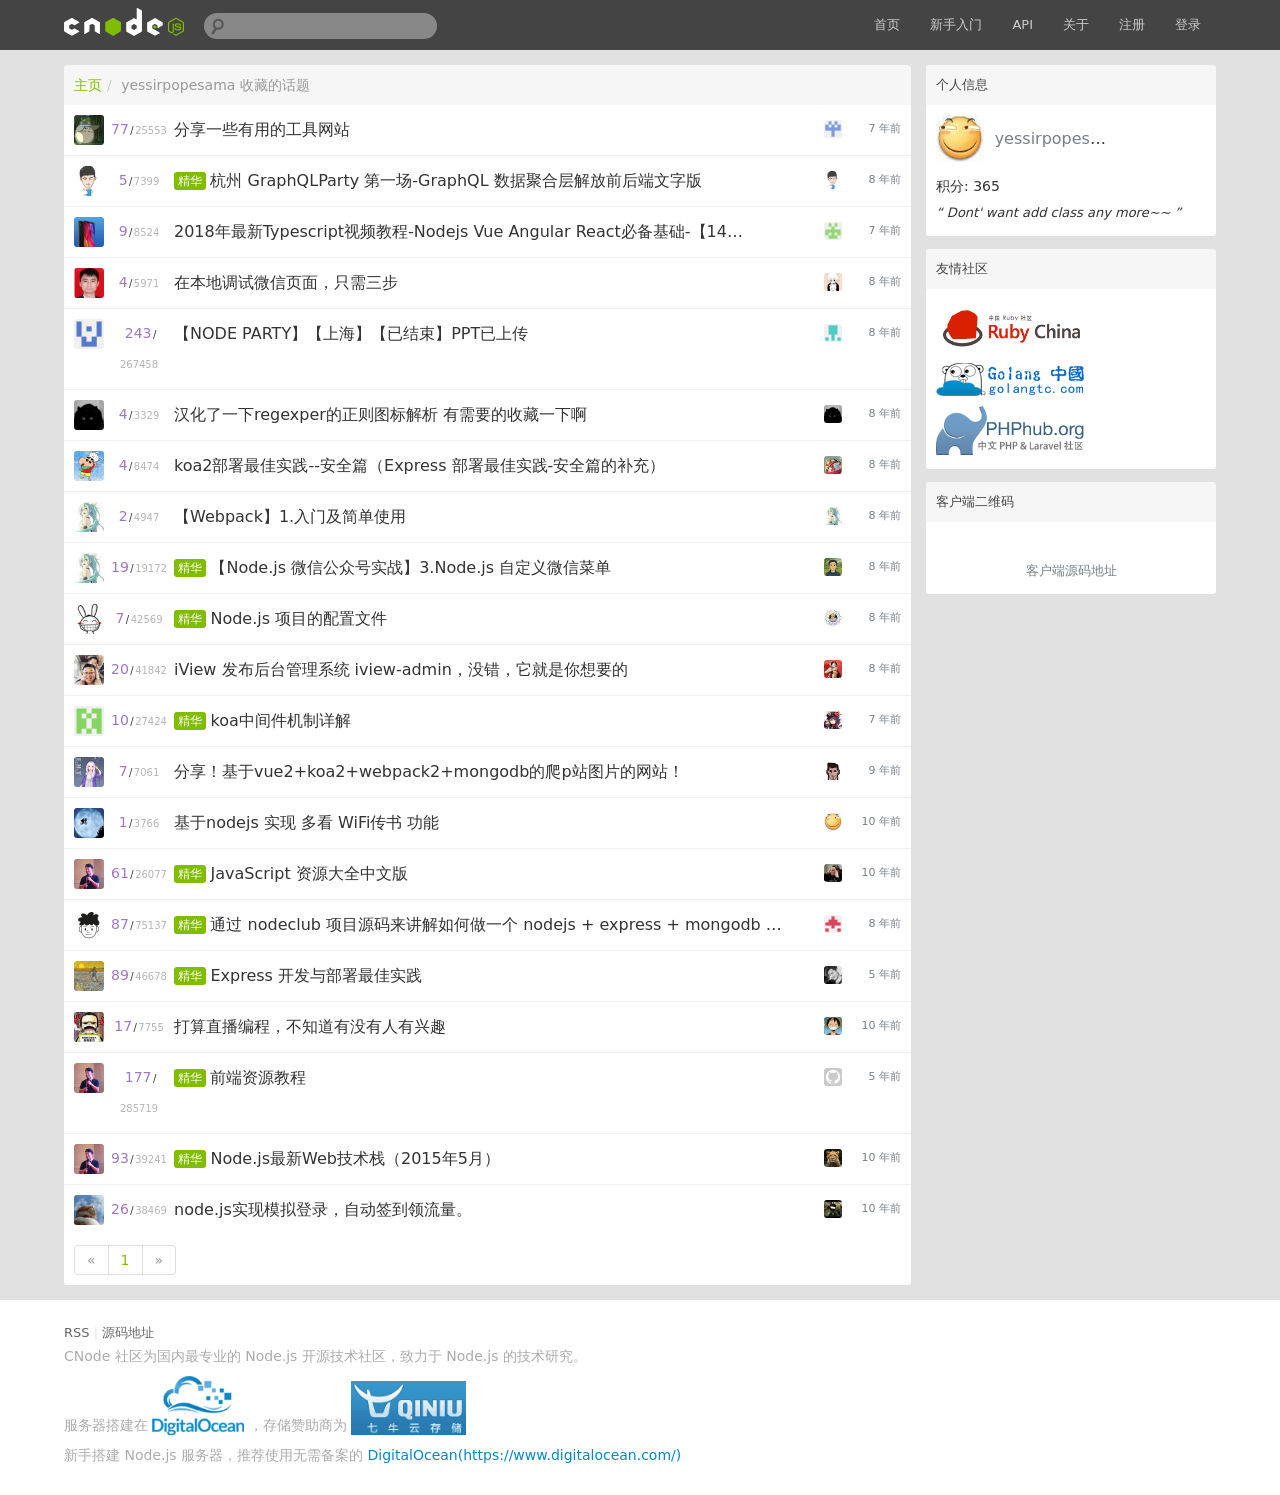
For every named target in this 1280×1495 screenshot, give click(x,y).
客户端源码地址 (1071, 570)
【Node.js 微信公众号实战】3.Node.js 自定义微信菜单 (410, 567)
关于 (1076, 24)
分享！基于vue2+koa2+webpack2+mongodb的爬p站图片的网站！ (429, 771)
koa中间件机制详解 (280, 720)
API (1022, 24)
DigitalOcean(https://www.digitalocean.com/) (525, 1455)
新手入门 (956, 24)
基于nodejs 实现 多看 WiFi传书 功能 (306, 822)
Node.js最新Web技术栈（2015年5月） (354, 1158)
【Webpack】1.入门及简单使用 (290, 516)
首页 (887, 24)
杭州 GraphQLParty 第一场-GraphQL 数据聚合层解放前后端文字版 (455, 180)
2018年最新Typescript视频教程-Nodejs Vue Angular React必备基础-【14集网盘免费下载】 (463, 231)
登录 (1188, 24)
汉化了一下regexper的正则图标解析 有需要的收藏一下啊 (380, 414)
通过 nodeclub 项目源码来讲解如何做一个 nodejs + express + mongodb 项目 (499, 924)
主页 (88, 85)
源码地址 (128, 1332)
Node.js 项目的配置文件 (298, 618)
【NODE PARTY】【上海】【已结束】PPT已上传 (351, 333)
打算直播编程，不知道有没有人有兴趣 (310, 1026)
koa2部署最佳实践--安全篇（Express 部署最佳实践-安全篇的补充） (419, 465)
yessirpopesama (1060, 138)
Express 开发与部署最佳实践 (316, 975)
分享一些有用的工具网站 (262, 129)
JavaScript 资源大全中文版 (308, 873)
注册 (1132, 24)
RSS (77, 1332)
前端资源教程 (258, 1077)
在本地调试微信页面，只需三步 (286, 282)
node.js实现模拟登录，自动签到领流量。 (323, 1209)
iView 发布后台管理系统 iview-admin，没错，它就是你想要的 (401, 669)
